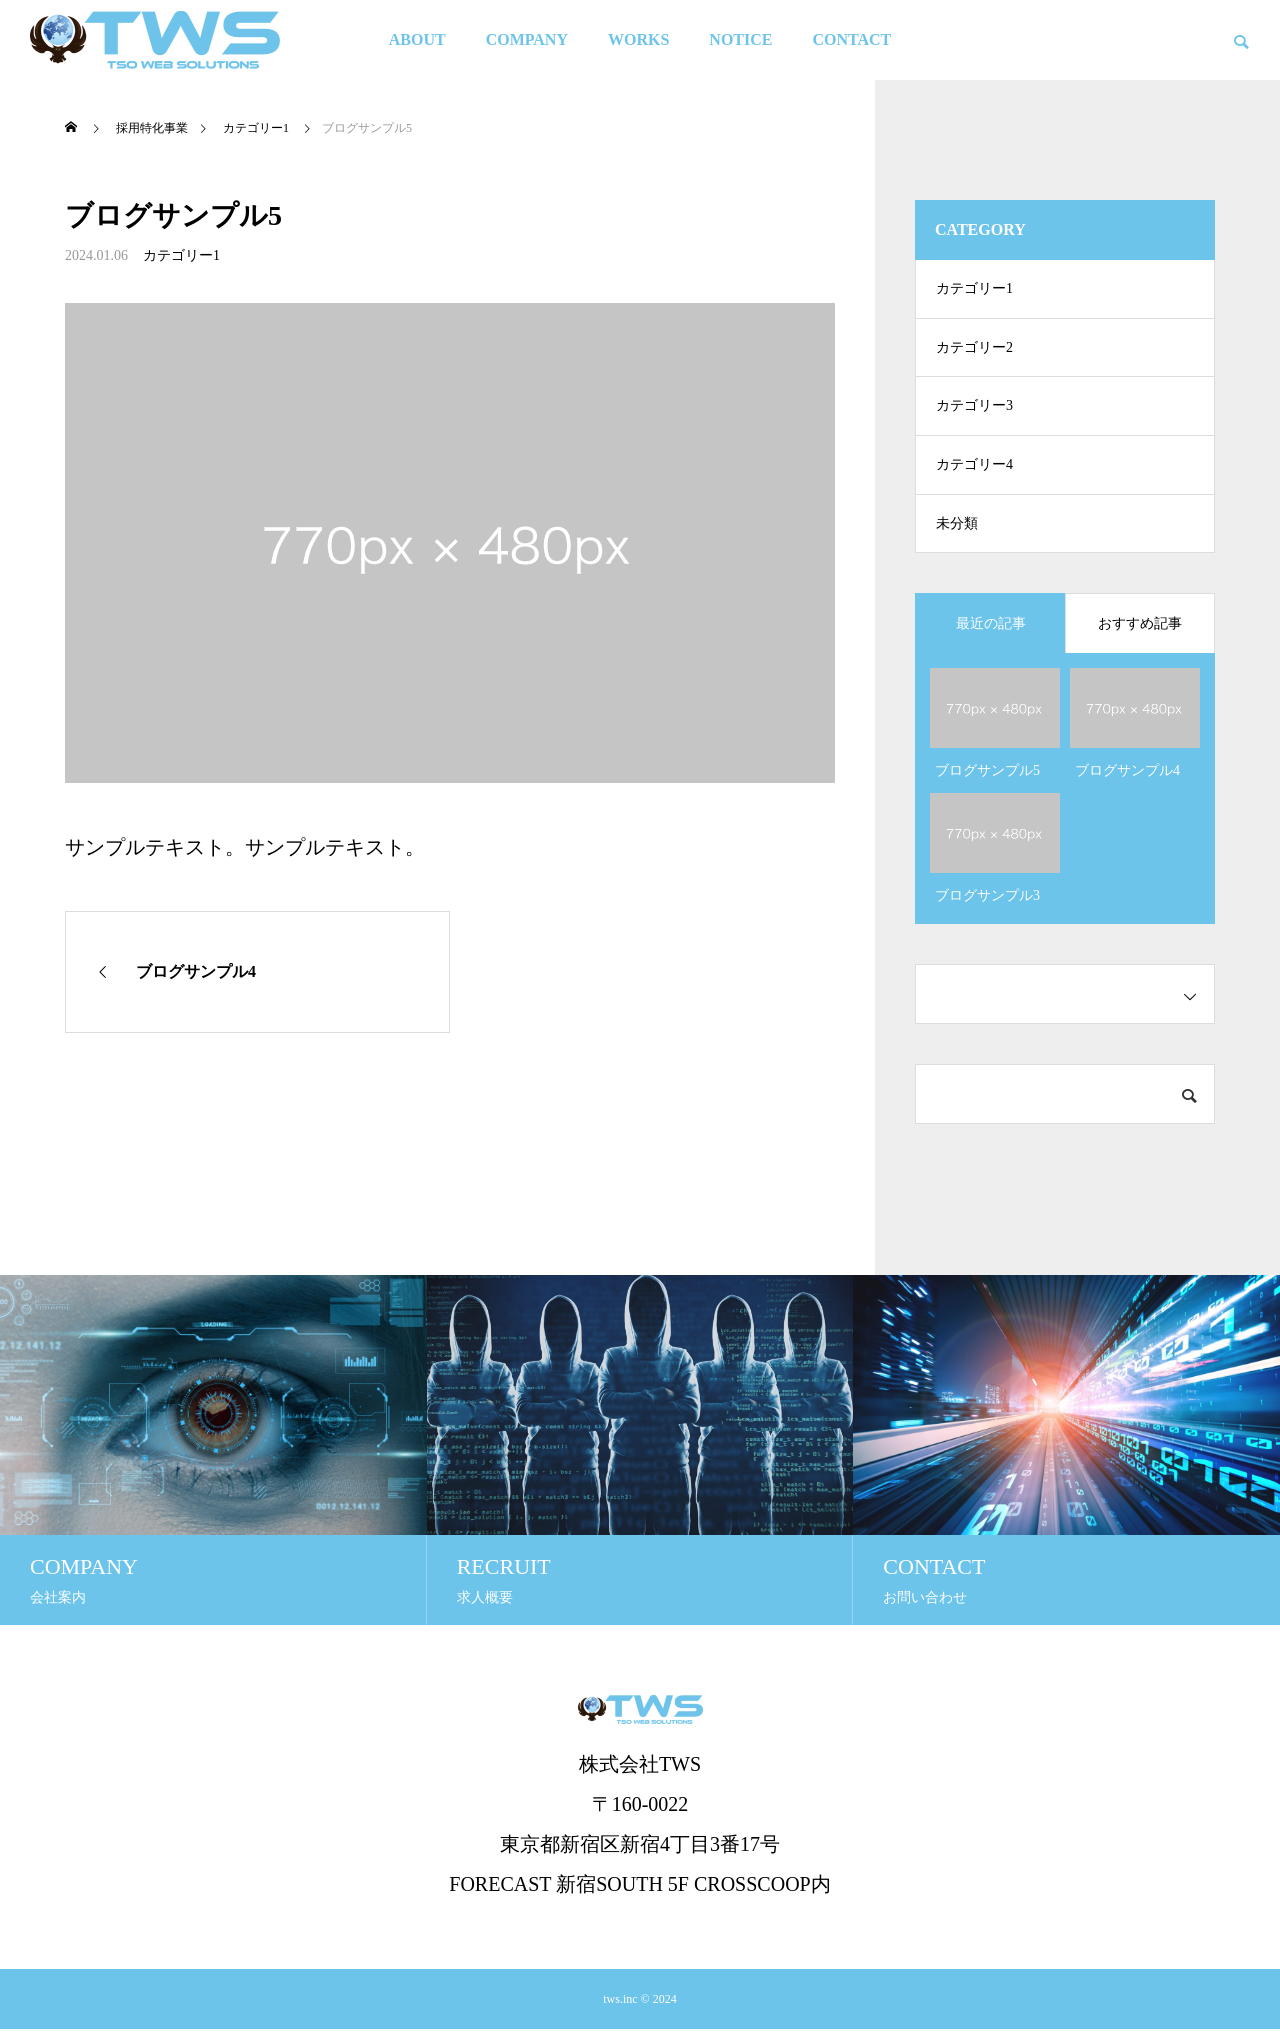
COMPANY (527, 39)
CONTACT (851, 39)
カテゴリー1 (181, 255)
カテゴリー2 (974, 349)
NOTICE (740, 39)
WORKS (638, 39)
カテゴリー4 (974, 469)
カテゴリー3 (974, 409)
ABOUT (417, 39)
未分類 (957, 529)
